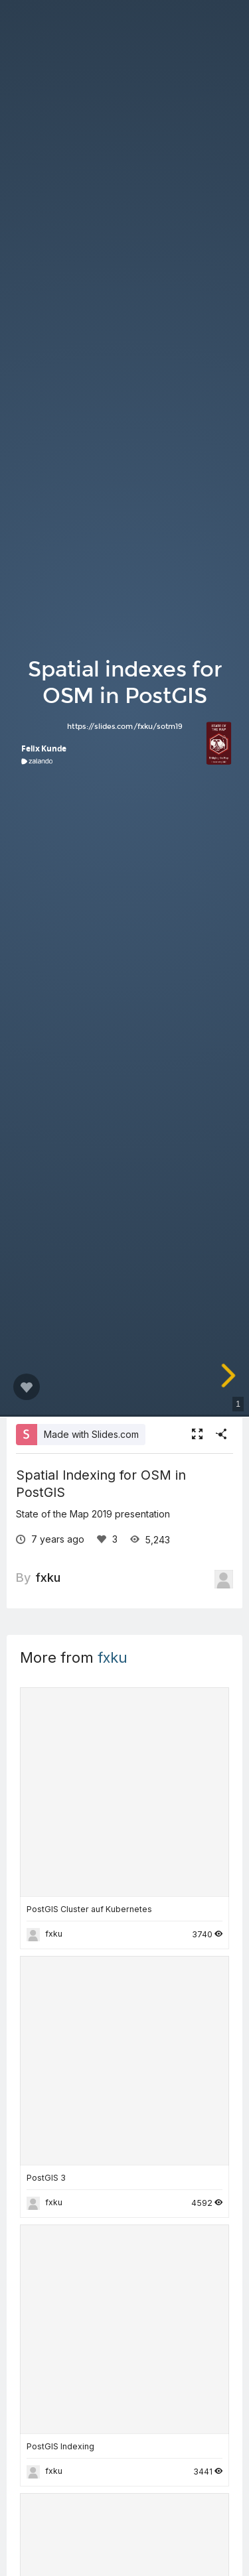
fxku (47, 1577)
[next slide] (230, 1375)
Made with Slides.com (91, 1434)
